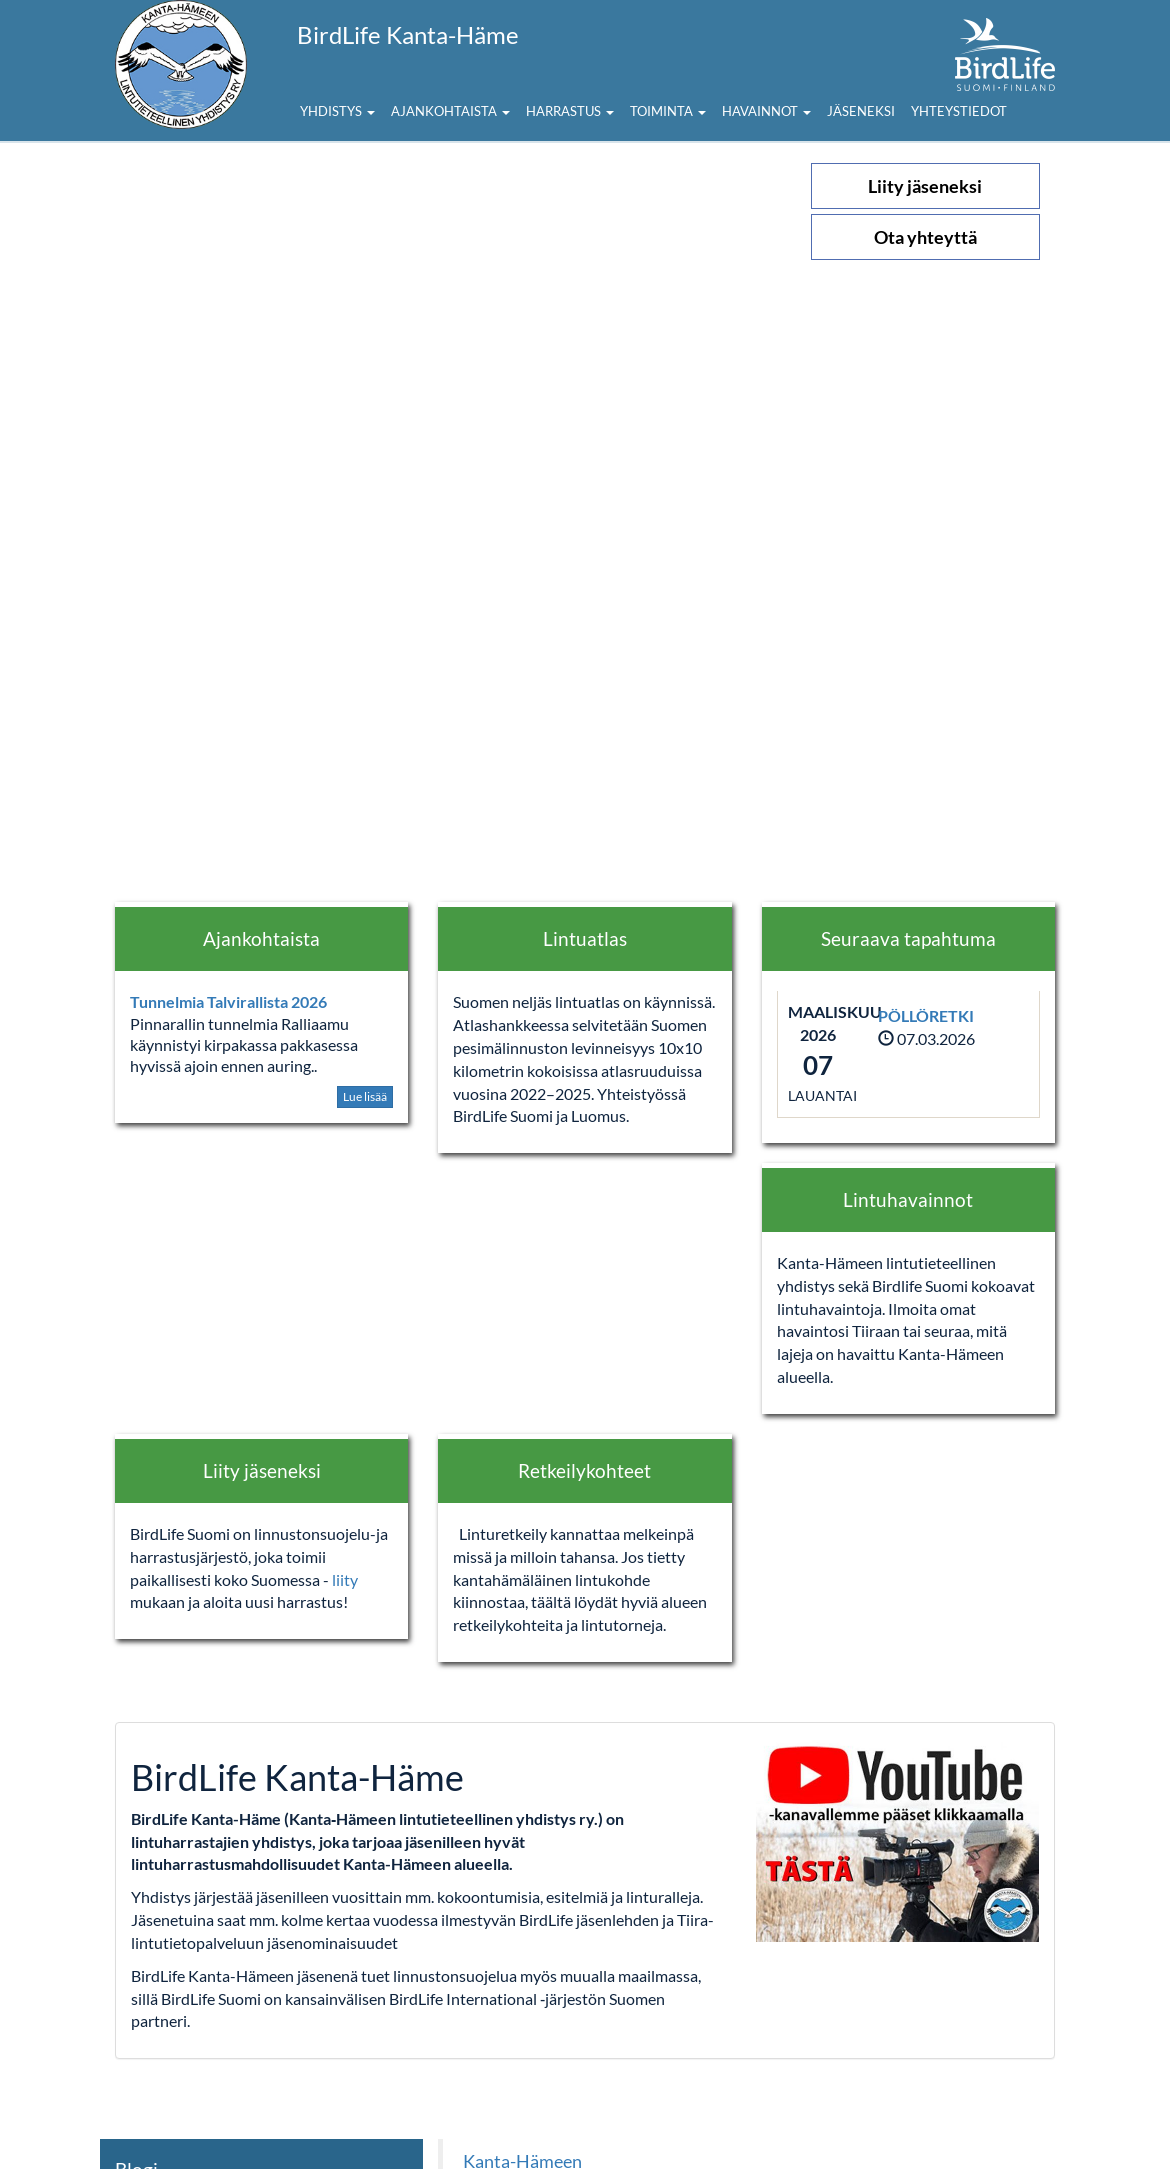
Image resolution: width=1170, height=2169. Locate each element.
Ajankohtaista (450, 111)
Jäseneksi (861, 111)
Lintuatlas (585, 938)
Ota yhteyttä (925, 237)
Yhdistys (337, 111)
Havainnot (766, 111)
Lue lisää (365, 1096)
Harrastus (570, 111)
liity (345, 1579)
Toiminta (668, 111)
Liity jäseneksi (925, 186)
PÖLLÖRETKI (926, 1015)
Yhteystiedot (959, 111)
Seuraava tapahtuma (908, 938)
